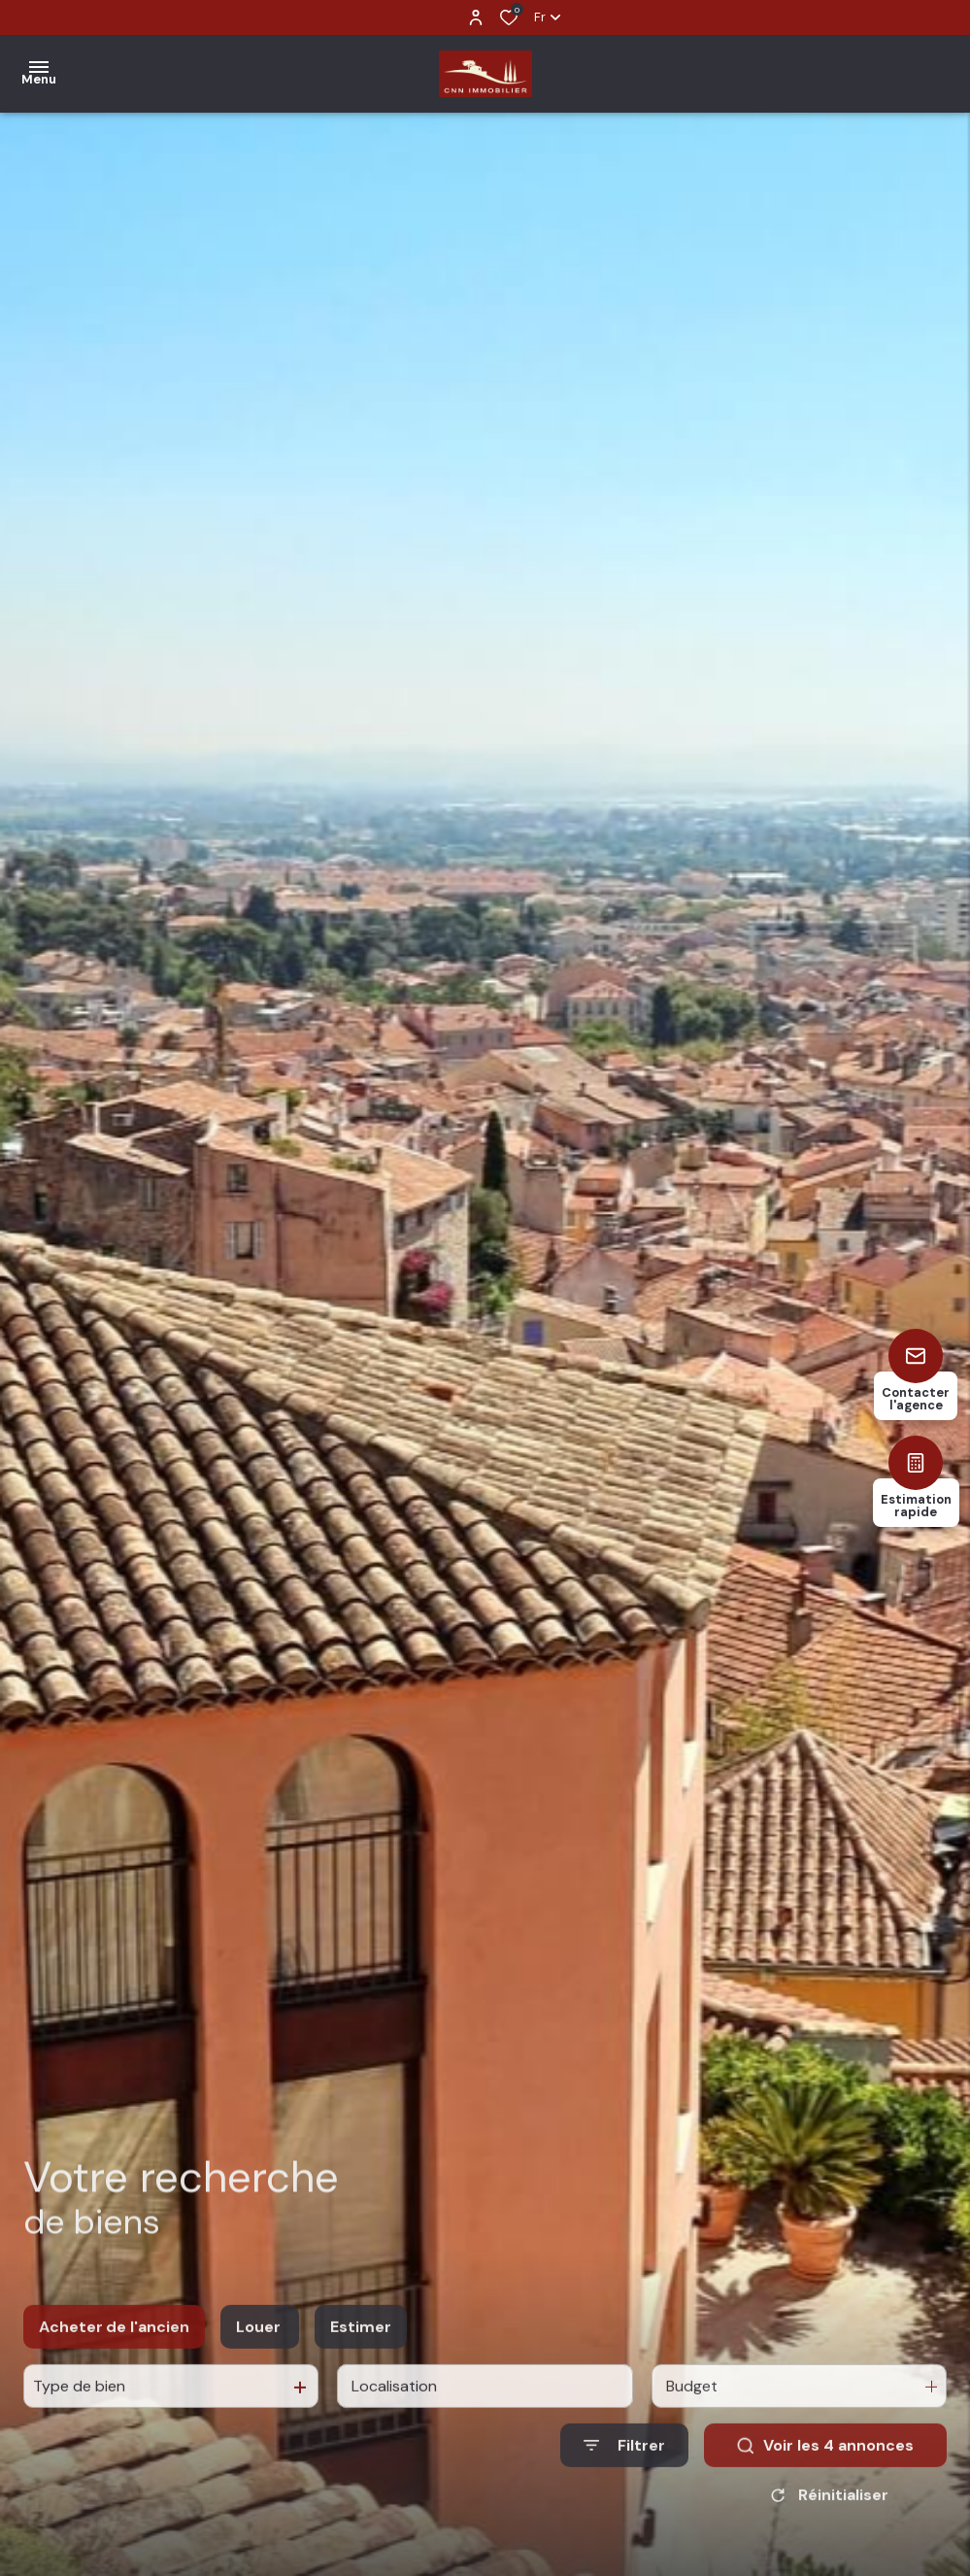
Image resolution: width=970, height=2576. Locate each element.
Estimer (360, 2343)
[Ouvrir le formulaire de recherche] (624, 2463)
